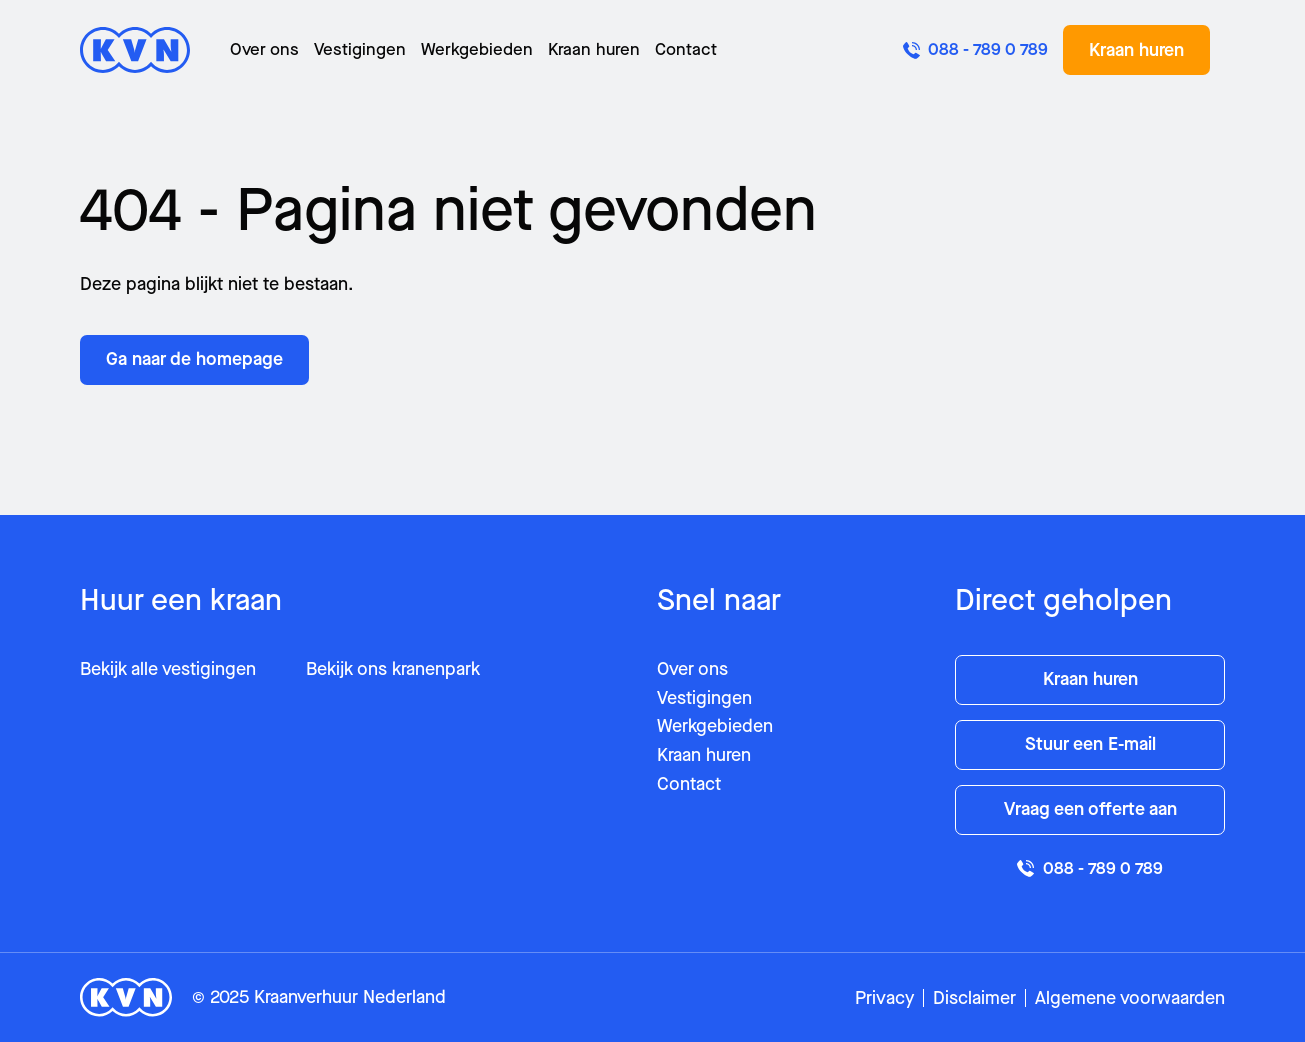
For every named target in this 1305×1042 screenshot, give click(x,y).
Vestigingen (360, 49)
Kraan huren (594, 49)
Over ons (264, 49)
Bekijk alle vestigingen (168, 669)
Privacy (884, 998)
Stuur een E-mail (1090, 744)
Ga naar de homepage (194, 359)
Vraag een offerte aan (1090, 809)
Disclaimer (974, 998)
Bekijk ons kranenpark (393, 669)
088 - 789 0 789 (1090, 868)
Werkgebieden (477, 49)
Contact (686, 49)
